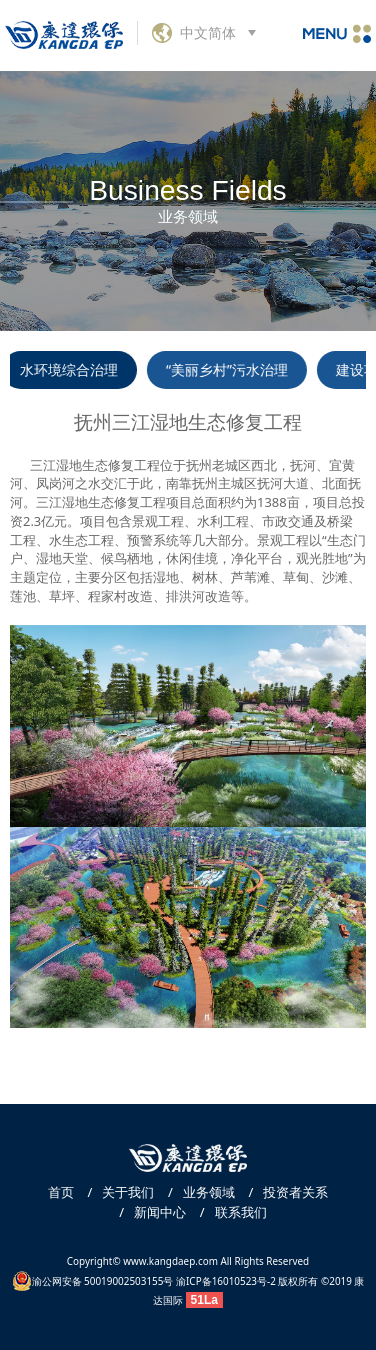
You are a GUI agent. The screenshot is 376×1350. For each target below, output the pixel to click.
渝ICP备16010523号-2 (226, 1281)
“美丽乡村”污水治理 (230, 369)
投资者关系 (283, 1192)
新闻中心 (147, 1212)
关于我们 (115, 1192)
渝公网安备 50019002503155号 (93, 1281)
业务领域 (196, 1192)
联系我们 (228, 1212)
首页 (61, 1192)
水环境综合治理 (73, 369)
